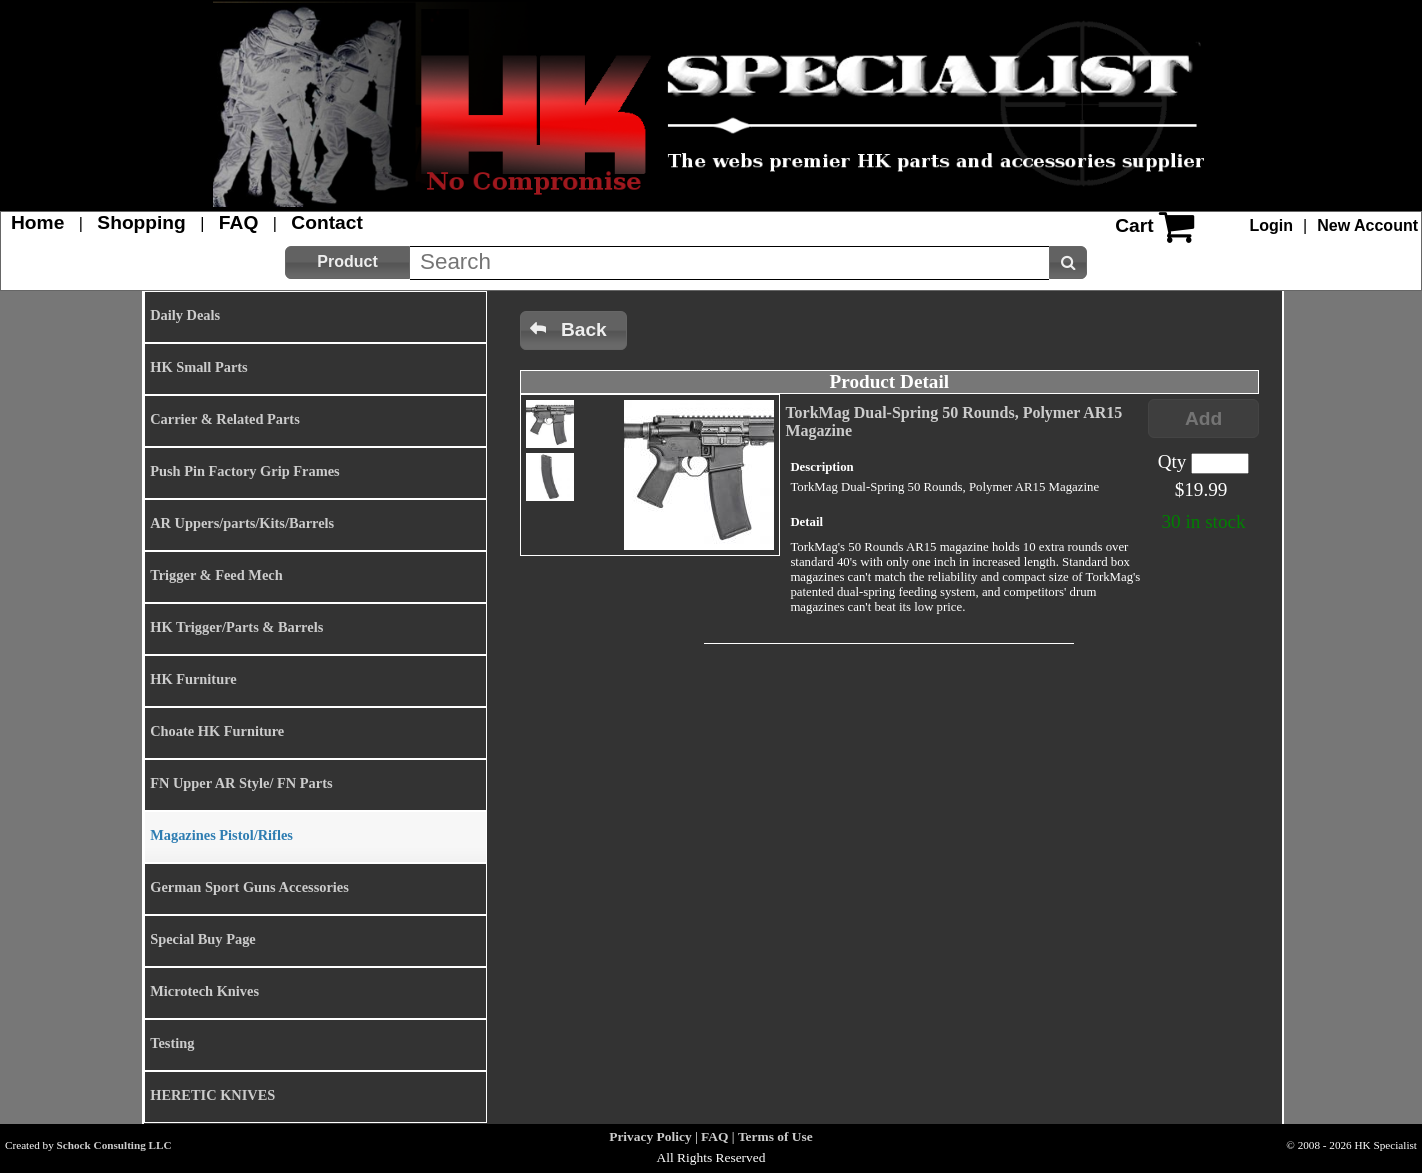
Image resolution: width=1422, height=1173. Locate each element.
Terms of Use (775, 1136)
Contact (326, 222)
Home (37, 222)
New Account (1367, 225)
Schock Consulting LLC (114, 1145)
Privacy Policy (650, 1136)
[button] (347, 262)
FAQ (238, 222)
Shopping (141, 222)
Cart (1134, 225)
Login (1272, 225)
